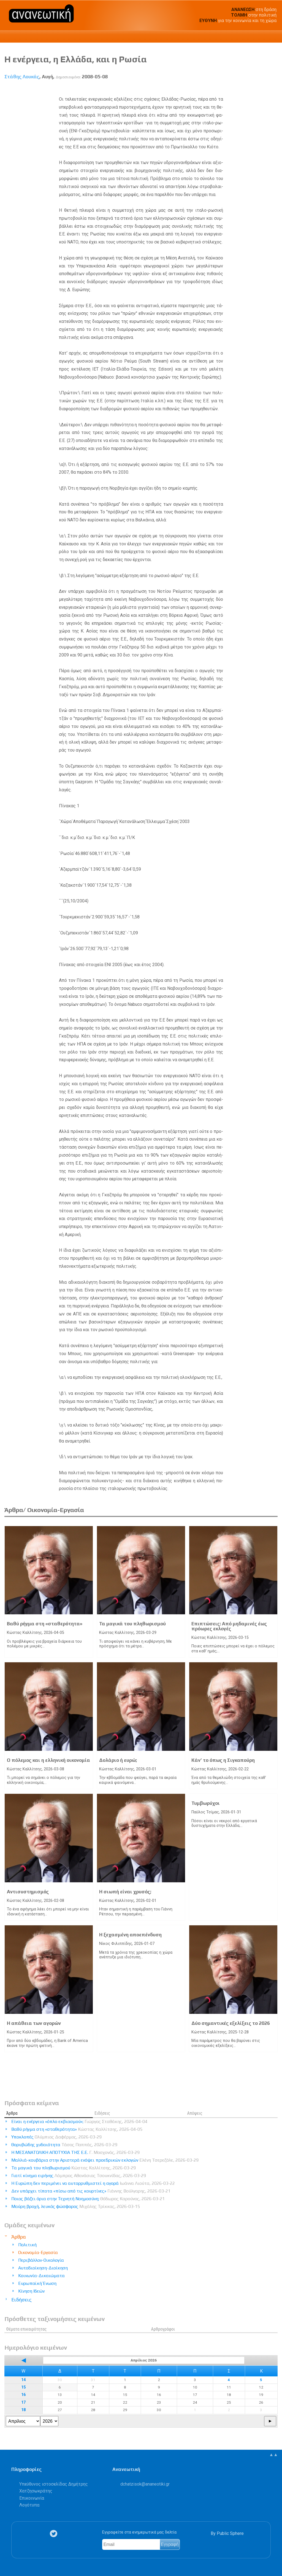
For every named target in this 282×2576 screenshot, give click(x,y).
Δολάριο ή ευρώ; (118, 1760)
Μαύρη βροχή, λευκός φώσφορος (75, 2206)
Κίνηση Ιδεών (31, 2291)
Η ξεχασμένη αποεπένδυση (130, 1934)
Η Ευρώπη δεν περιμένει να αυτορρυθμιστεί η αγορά (93, 2183)
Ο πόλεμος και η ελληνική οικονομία (48, 1760)
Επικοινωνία (31, 2498)
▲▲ (273, 2454)
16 (23, 2394)
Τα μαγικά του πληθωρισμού (132, 1623)
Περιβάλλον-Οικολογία (41, 2260)
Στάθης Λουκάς (21, 76)
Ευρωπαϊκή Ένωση (37, 2283)
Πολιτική (27, 2244)
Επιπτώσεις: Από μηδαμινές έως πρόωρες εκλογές (229, 1626)
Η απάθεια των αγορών (34, 2023)
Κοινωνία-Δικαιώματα (41, 2275)
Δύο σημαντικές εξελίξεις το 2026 (230, 2023)
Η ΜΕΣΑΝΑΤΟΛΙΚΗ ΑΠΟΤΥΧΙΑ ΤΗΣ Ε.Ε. (75, 2152)
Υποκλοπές (56, 2137)
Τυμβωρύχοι (205, 1803)
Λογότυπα (29, 2505)
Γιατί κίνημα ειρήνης (78, 2175)
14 (23, 2379)
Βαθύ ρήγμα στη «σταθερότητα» (44, 1623)
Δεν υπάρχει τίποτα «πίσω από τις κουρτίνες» (90, 2191)
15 (23, 2387)
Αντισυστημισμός (28, 1891)
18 (23, 2410)
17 (23, 2402)
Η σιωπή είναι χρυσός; (125, 1891)
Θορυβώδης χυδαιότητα (64, 2144)
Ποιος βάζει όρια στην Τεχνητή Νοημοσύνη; (88, 2198)
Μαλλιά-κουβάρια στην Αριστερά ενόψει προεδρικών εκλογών (105, 2160)
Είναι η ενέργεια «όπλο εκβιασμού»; (79, 2121)
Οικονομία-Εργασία (38, 2252)
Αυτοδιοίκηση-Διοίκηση (43, 2268)
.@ (145, 2484)
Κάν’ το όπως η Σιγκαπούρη (223, 1760)
